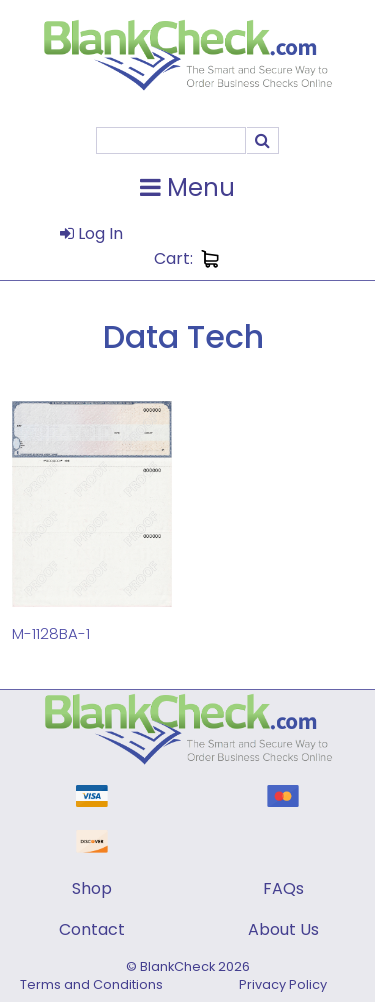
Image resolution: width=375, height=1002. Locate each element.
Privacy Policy (283, 984)
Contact (92, 929)
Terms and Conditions (91, 984)
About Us (283, 929)
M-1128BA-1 (51, 633)
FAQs (283, 888)
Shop (92, 888)
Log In (91, 233)
